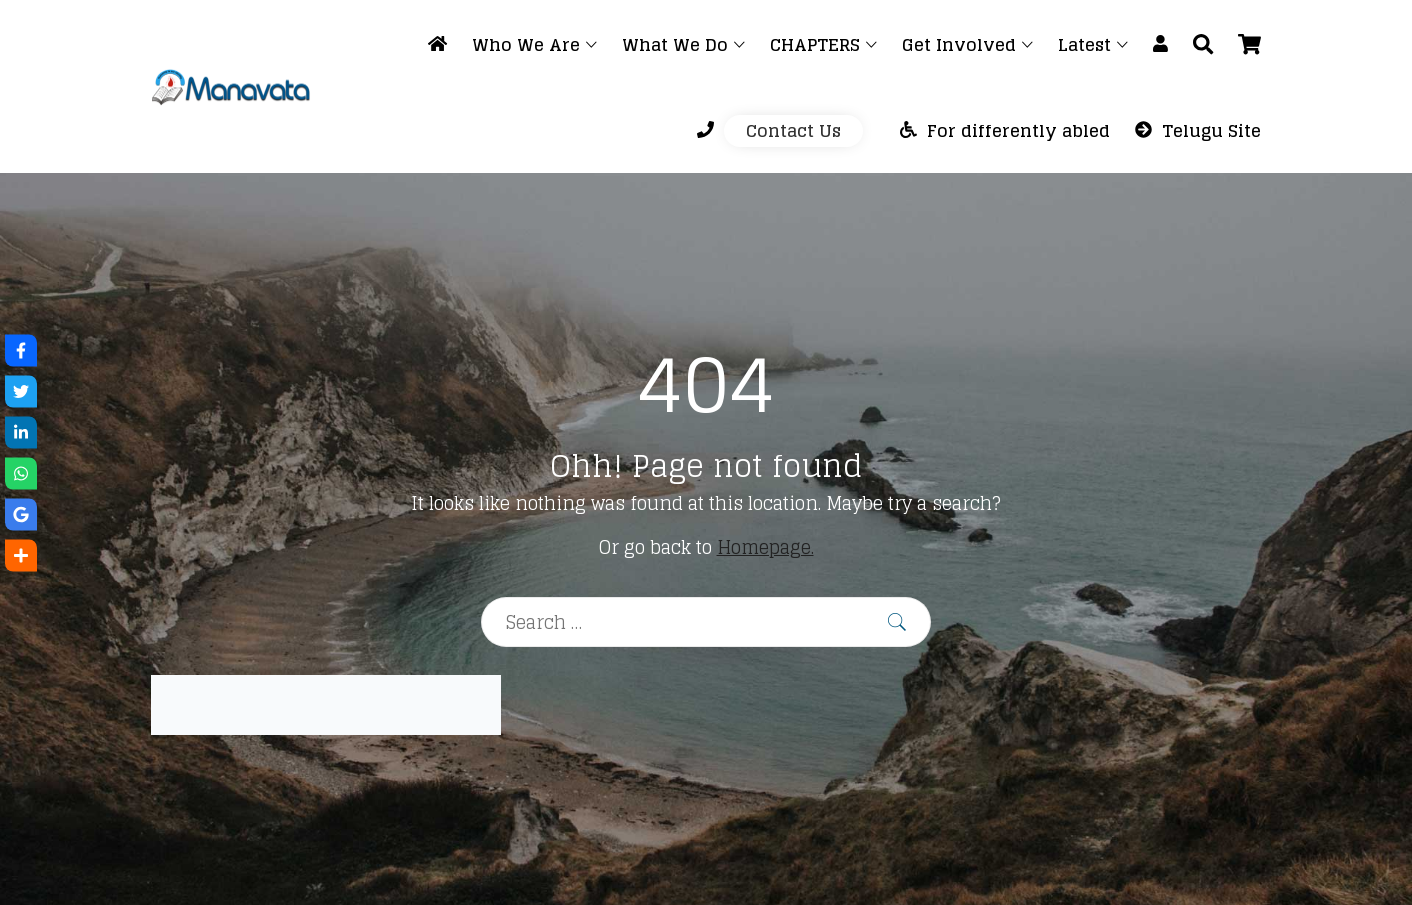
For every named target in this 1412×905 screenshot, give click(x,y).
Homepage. (765, 547)
